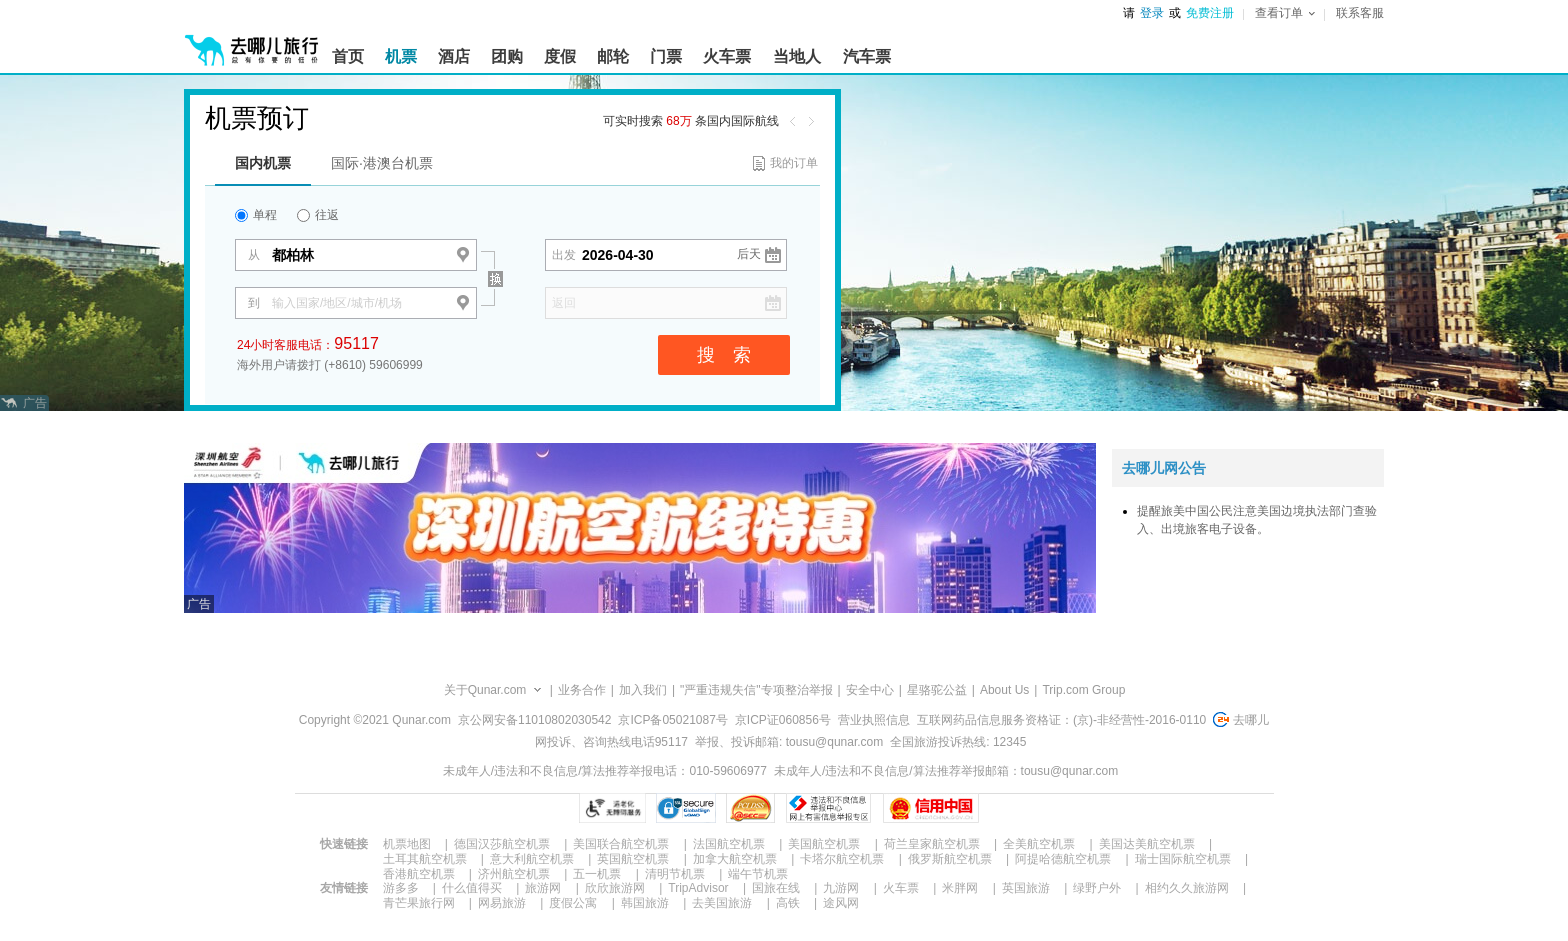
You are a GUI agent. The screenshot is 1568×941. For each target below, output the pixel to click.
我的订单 (794, 163)
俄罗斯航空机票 (950, 859)
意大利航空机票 (532, 859)
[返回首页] (252, 42)
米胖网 (960, 888)
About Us (1004, 690)
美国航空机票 (824, 844)
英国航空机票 (633, 859)
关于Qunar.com (485, 690)
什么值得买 (472, 888)
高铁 (788, 903)
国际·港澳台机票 (382, 163)
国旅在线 (776, 888)
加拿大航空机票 (735, 859)
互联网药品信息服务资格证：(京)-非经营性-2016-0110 (1061, 720)
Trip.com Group (1083, 690)
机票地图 (407, 844)
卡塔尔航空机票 (842, 859)
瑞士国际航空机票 (1183, 859)
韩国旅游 (645, 903)
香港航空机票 (419, 874)
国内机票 (263, 163)
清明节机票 (675, 874)
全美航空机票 (1039, 844)
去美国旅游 (722, 903)
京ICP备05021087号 (672, 720)
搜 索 (724, 355)
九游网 (841, 888)
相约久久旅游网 (1187, 888)
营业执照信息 (874, 720)
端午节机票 (758, 874)
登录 (1152, 13)
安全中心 (870, 690)
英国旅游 (1026, 888)
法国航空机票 (729, 844)
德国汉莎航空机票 (502, 844)
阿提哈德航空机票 (1063, 859)
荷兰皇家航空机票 (932, 844)
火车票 (901, 888)
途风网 (841, 903)
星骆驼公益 (937, 690)
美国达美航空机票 (1147, 844)
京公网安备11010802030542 (534, 720)
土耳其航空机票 (425, 859)
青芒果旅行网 (419, 903)
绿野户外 (1097, 888)
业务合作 (582, 690)
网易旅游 (502, 903)
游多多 (401, 888)
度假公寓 (573, 903)
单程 (256, 215)
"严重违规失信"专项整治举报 (756, 690)
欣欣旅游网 (615, 888)
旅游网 (543, 888)
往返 (318, 215)
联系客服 (1360, 13)
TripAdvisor (698, 888)
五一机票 (597, 874)
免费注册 (1210, 13)
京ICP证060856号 (783, 720)
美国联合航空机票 (621, 844)
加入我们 (643, 690)
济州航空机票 (514, 874)
